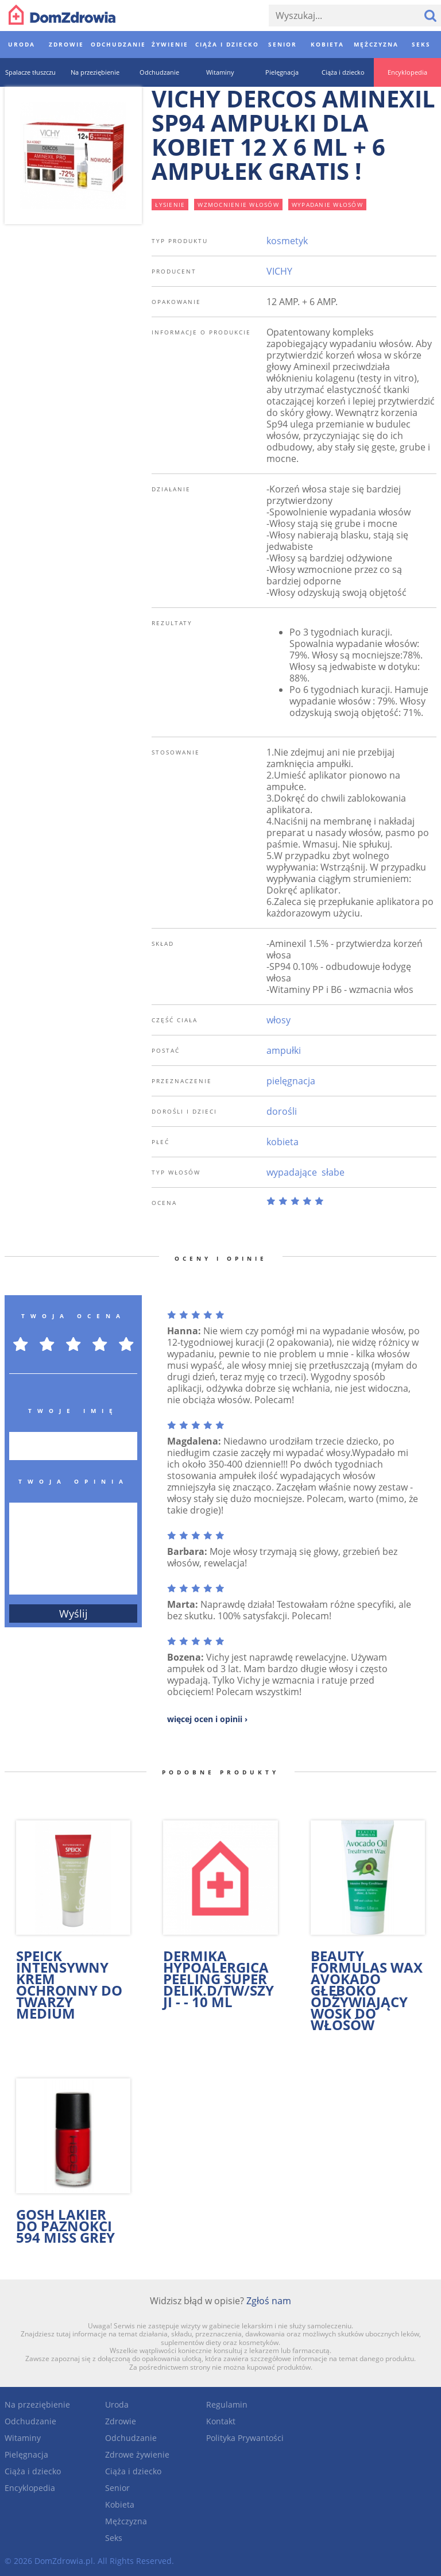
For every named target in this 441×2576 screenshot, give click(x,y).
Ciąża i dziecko (33, 2471)
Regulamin (226, 2404)
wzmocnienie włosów (238, 205)
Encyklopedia (30, 2487)
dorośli (281, 1111)
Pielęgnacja (26, 2454)
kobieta (282, 1141)
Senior (117, 2487)
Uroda (117, 2404)
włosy (278, 1020)
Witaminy (23, 2437)
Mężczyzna (126, 2521)
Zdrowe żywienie (137, 2454)
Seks (113, 2537)
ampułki (283, 1050)
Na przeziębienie (37, 2404)
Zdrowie (120, 2421)
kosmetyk (287, 240)
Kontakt (220, 2421)
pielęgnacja (290, 1081)
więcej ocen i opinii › (207, 1719)
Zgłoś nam (268, 2300)
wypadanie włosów (327, 205)
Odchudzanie (30, 2421)
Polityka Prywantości (245, 2437)
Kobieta (119, 2504)
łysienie (170, 205)
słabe (333, 1172)
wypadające (291, 1172)
